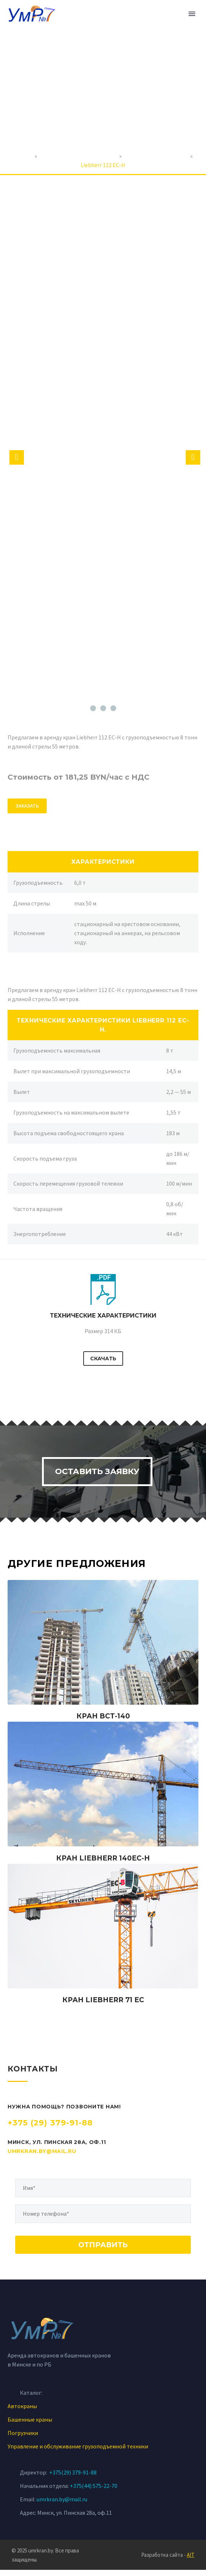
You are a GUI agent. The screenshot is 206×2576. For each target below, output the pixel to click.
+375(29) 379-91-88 (73, 2478)
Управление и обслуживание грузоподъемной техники (78, 2452)
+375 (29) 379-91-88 (50, 2129)
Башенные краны (30, 2425)
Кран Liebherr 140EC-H (103, 1864)
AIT (190, 2561)
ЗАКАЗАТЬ (27, 805)
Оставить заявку (96, 1474)
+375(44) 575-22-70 (93, 2492)
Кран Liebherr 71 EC (103, 2006)
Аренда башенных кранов (156, 155)
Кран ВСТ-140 (103, 1722)
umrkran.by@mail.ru (42, 2157)
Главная (23, 155)
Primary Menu (192, 14)
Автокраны (22, 2412)
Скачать (103, 1358)
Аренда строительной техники (78, 155)
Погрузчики (23, 2439)
